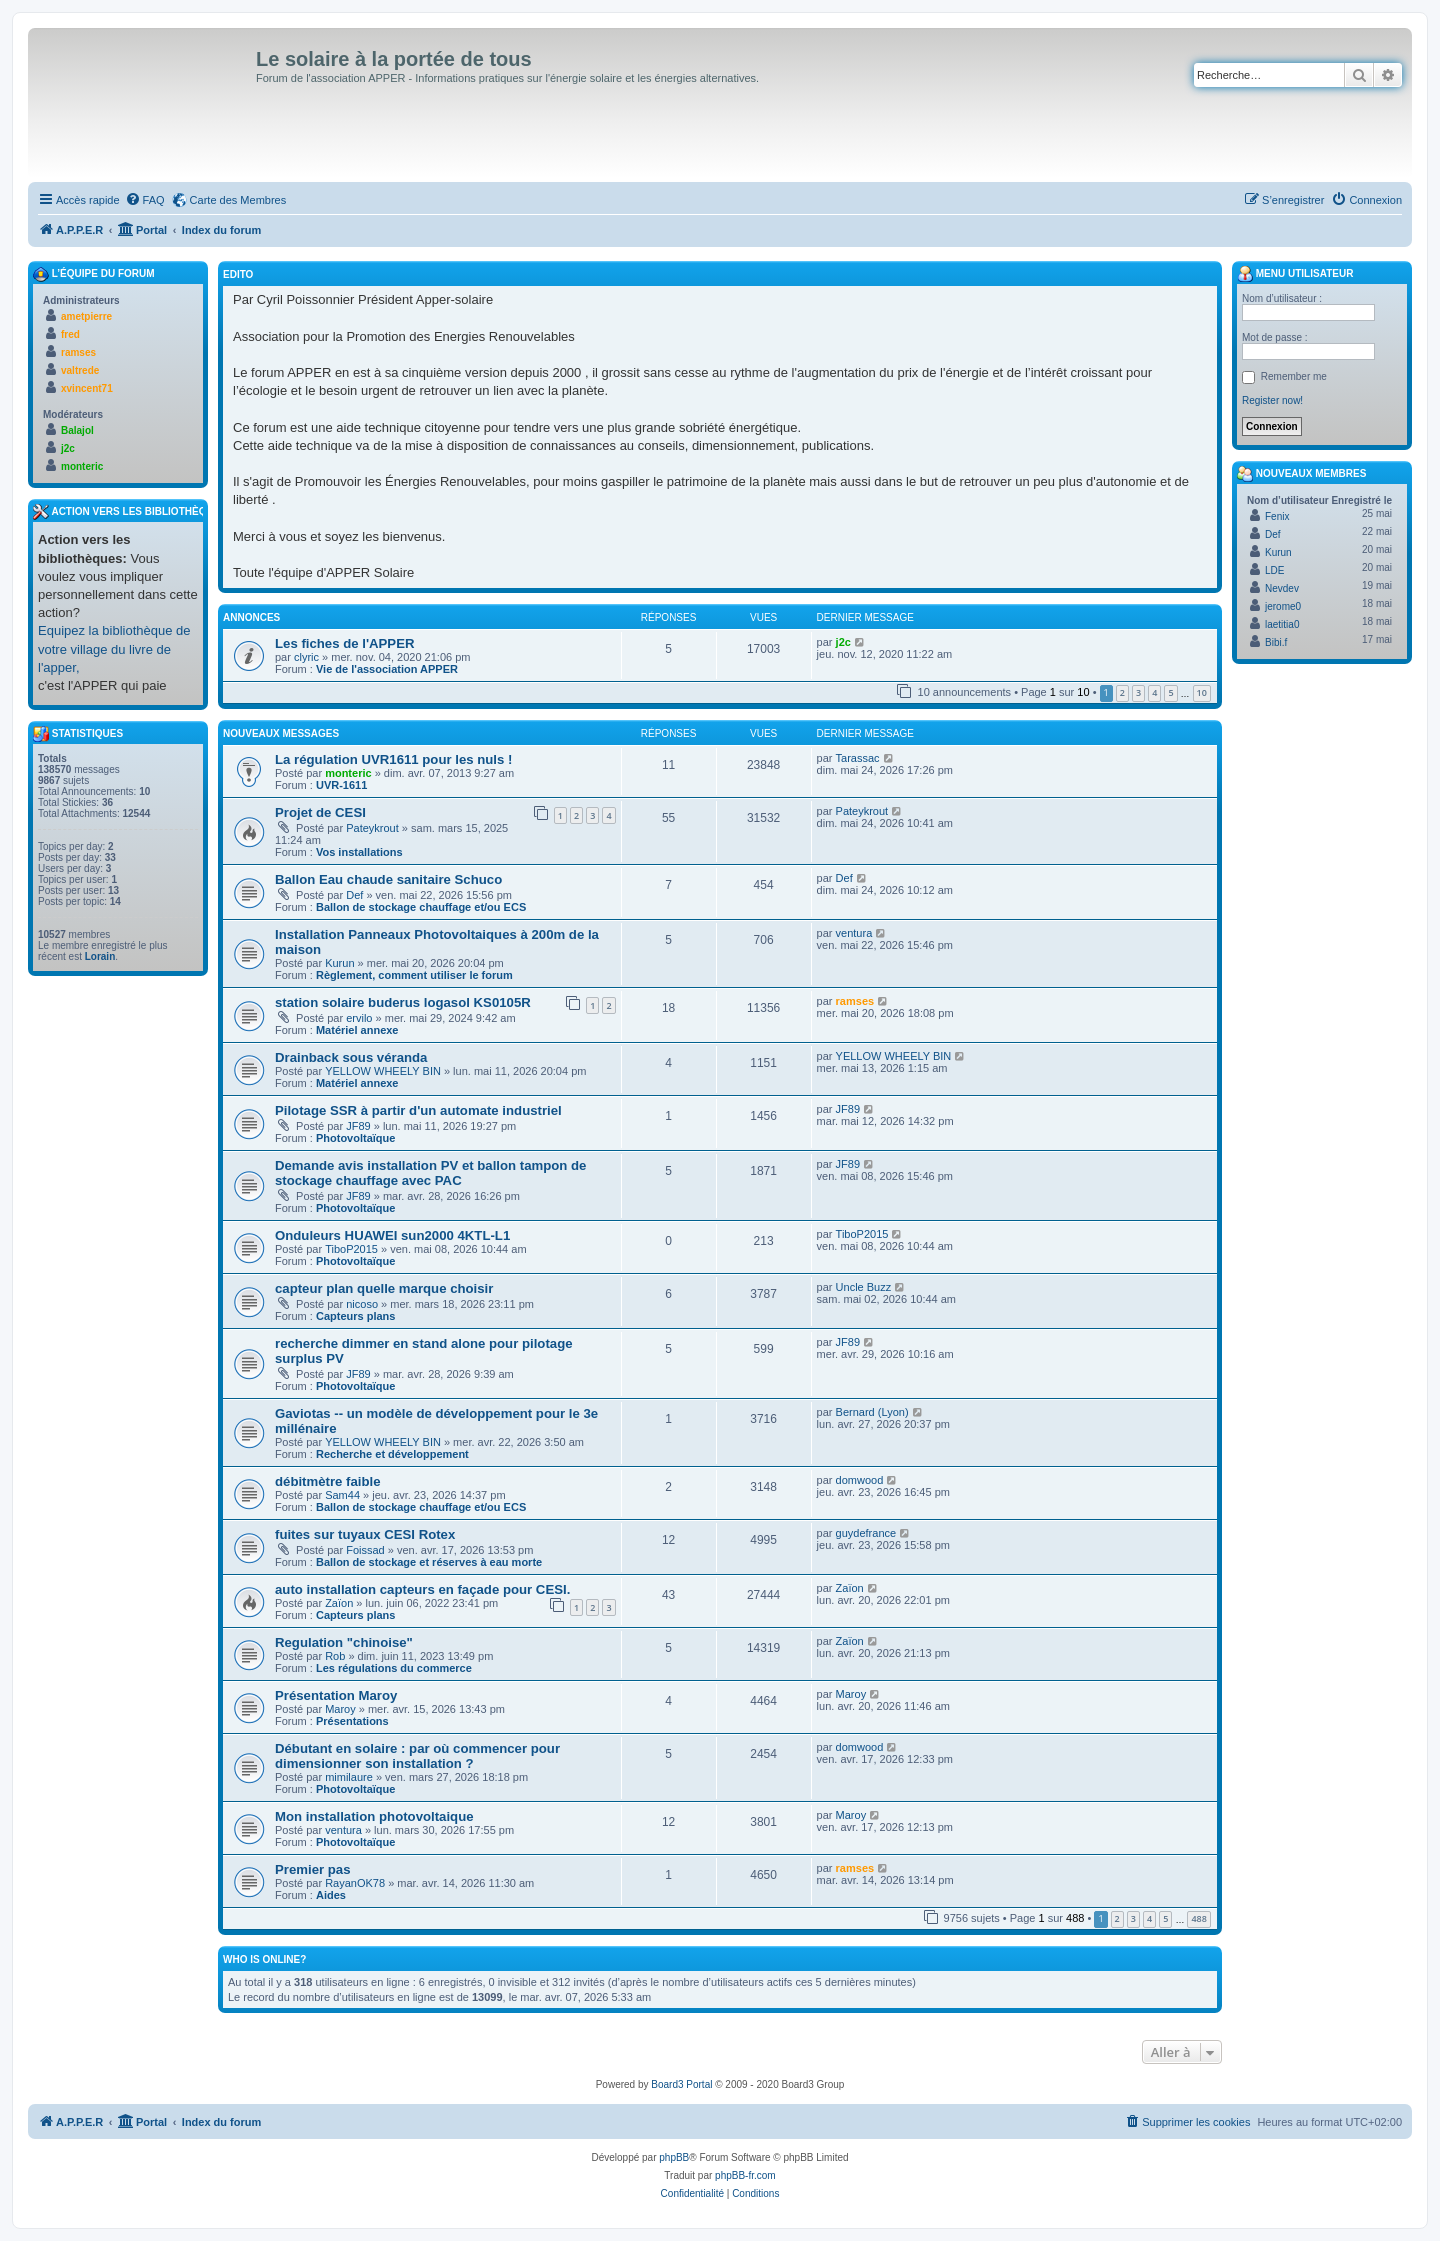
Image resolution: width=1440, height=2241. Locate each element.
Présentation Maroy (336, 1695)
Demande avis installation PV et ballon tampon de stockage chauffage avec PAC (430, 1173)
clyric (306, 657)
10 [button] (1202, 692)
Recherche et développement (392, 1454)
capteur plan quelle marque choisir (384, 1288)
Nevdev (1282, 588)
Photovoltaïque (355, 1138)
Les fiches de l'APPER (344, 643)
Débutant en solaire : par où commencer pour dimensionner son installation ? (417, 1756)
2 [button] (1122, 692)
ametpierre (86, 316)
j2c (843, 642)
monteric (348, 773)
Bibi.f (1276, 642)
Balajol (77, 430)
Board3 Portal (681, 2084)
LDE (1274, 570)
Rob (335, 1656)
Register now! (1272, 400)
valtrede (80, 370)
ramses (855, 1001)
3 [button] (1138, 692)
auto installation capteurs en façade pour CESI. (422, 1589)
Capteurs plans (355, 1316)
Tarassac (858, 758)
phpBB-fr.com (745, 2175)
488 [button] (1198, 1918)
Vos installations (359, 852)
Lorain (100, 956)
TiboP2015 (351, 1249)
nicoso (362, 1304)
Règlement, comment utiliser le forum (414, 975)
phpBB (674, 2157)
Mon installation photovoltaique (374, 1816)
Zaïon (339, 1603)
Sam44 (342, 1495)
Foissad (365, 1550)
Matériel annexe (357, 1030)
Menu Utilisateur (1295, 274)
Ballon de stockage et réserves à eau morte (429, 1562)
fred (70, 334)
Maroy (340, 1709)
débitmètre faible (328, 1481)
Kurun (339, 963)
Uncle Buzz (864, 1287)
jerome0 (1283, 606)
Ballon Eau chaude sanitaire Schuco (388, 879)
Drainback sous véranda (351, 1057)
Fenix (1277, 516)
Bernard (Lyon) (872, 1412)
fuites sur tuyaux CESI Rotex (365, 1534)
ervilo (359, 1018)
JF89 (358, 1126)
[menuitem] (145, 200)
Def (354, 895)
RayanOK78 (355, 1883)
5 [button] (1170, 692)
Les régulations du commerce (394, 1668)
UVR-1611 (341, 785)
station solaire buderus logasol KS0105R (403, 1002)
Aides (331, 1895)
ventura (854, 933)
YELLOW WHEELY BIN (383, 1071)
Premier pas (313, 1869)
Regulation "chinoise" (344, 1642)
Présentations (352, 1721)
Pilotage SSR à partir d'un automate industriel (418, 1110)
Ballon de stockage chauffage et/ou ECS (421, 907)
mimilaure (349, 1777)
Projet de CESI (320, 812)
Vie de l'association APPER (387, 669)
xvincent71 (87, 388)
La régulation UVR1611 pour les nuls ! (393, 759)
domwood (860, 1480)
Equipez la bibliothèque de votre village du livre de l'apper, (114, 648)
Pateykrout (372, 828)
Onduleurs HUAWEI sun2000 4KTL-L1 (392, 1235)
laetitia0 (1282, 624)
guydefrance (866, 1533)
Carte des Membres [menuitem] (238, 200)
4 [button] (1154, 692)
